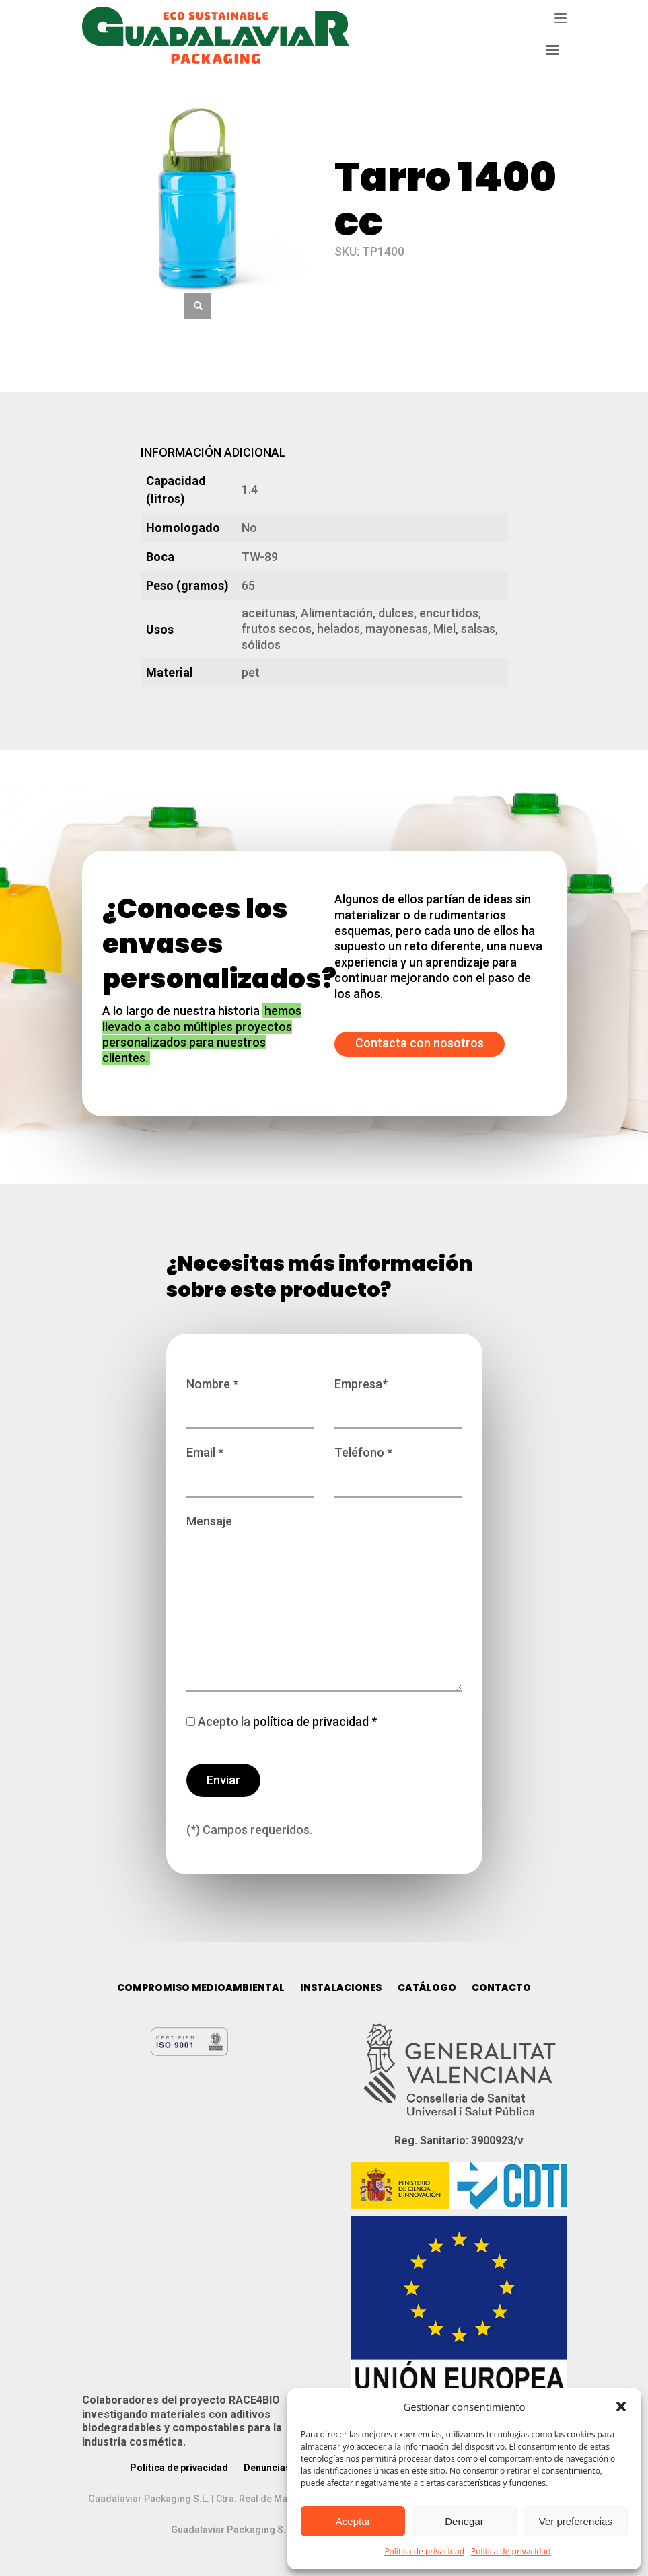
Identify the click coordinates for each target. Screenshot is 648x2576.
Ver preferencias (575, 2521)
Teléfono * (398, 1465)
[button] (621, 2406)
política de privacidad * (313, 1721)
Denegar (464, 2521)
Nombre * (250, 1397)
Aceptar (353, 2521)
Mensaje (324, 1604)
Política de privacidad (424, 2551)
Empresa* (398, 1397)
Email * (250, 1465)
